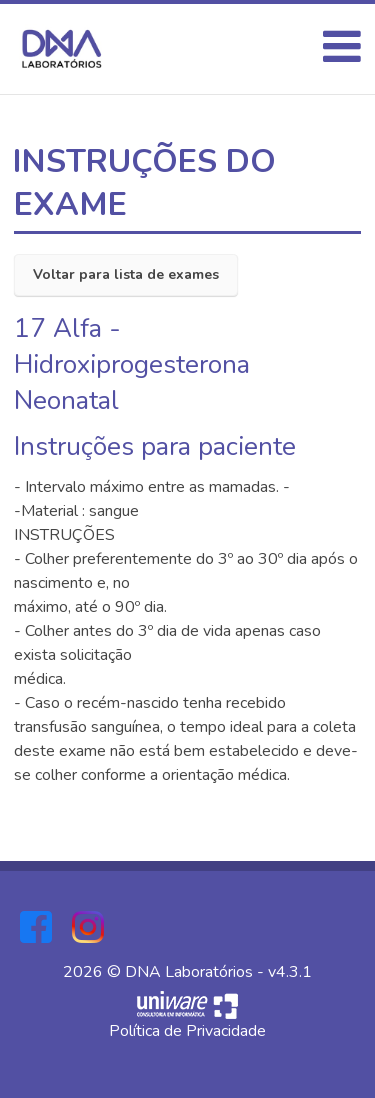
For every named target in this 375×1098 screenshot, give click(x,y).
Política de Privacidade (187, 1031)
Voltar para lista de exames (126, 274)
